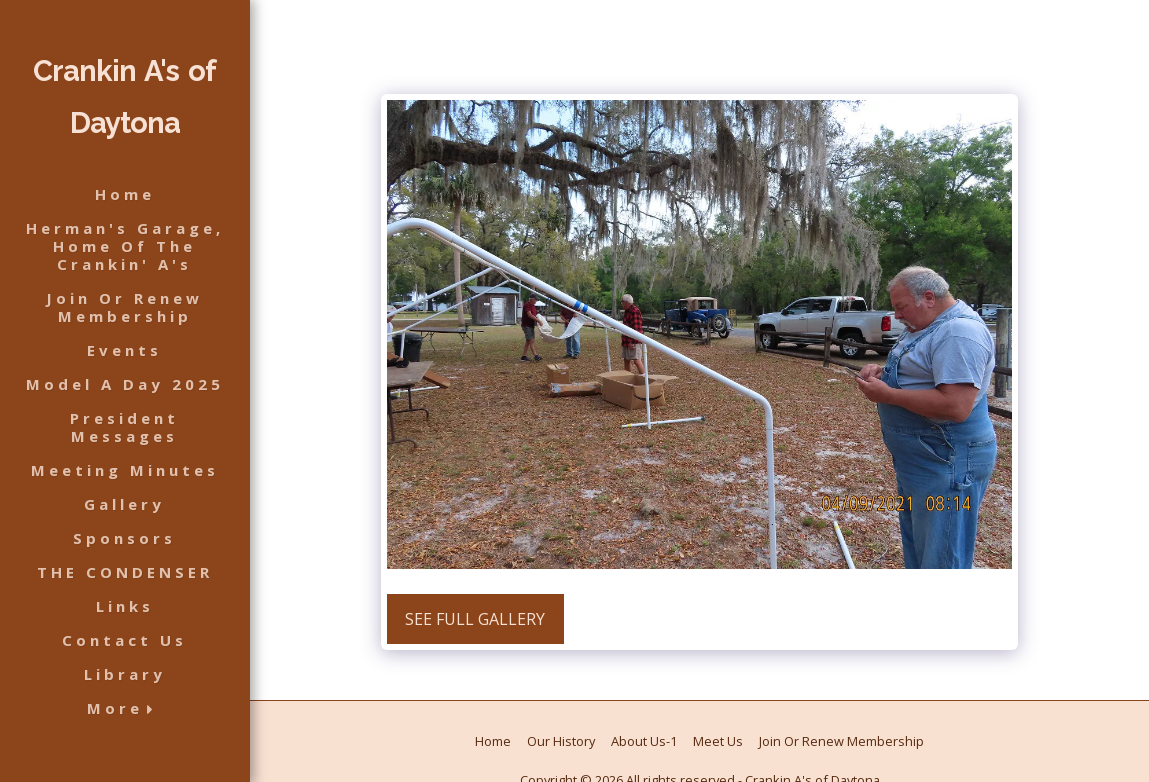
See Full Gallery (475, 619)
